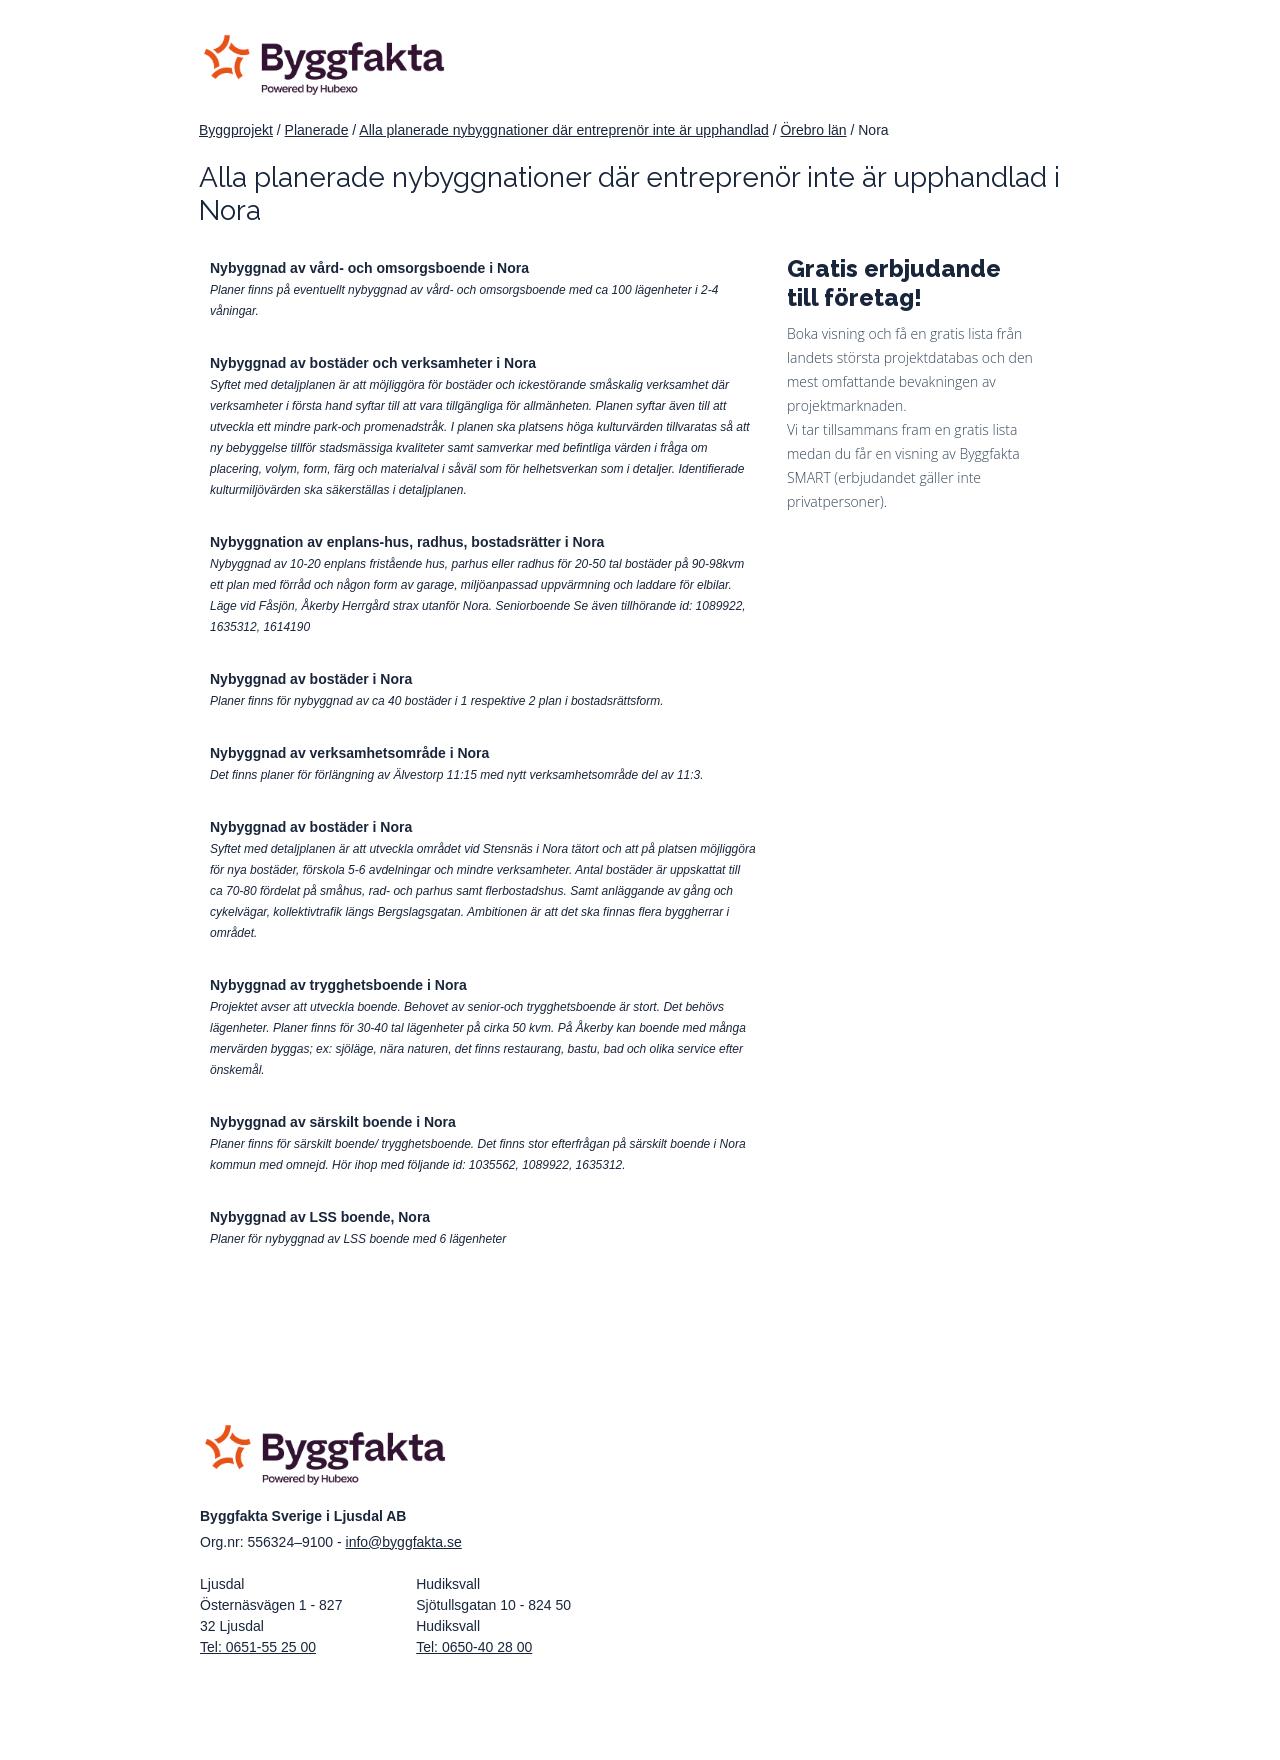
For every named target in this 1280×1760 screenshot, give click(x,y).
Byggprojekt (236, 130)
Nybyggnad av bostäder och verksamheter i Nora (373, 363)
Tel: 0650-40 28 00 (474, 1647)
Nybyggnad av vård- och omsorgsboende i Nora (369, 268)
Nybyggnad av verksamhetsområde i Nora (349, 753)
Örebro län (813, 130)
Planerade (317, 130)
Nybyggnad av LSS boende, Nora (320, 1217)
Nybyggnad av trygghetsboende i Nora (338, 985)
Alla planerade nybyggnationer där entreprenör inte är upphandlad (563, 130)
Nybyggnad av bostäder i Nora (311, 679)
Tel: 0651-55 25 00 (258, 1647)
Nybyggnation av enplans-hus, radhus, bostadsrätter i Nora (407, 542)
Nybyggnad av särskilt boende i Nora (333, 1122)
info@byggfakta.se (404, 1542)
